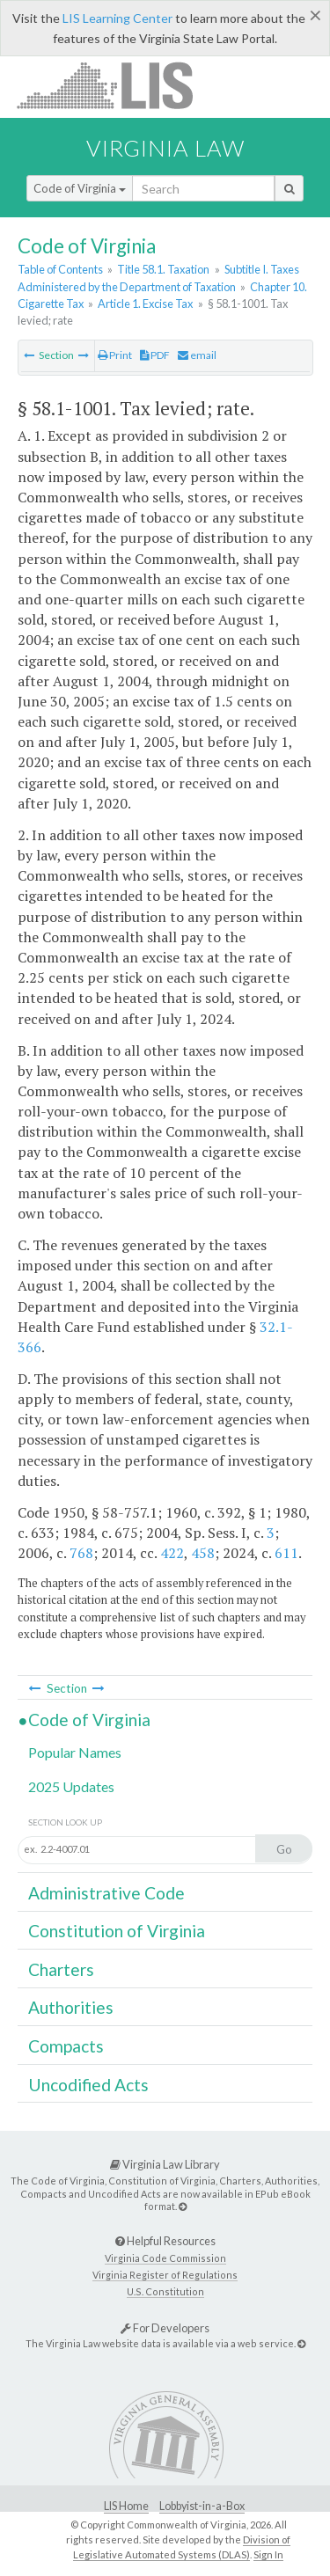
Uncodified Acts (88, 2085)
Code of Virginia (79, 188)
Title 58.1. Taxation (163, 269)
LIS (115, 85)
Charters (61, 1969)
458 (203, 1552)
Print (115, 355)
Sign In (268, 2554)
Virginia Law (165, 148)
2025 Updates (71, 1786)
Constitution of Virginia (116, 1931)
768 (81, 1552)
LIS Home (126, 2506)
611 (286, 1552)
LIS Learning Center (117, 18)
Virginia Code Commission (165, 2258)
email (197, 355)
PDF (155, 355)
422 (172, 1552)
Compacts (66, 2046)
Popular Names (74, 1752)
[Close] (315, 15)
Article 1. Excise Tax (145, 303)
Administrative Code (106, 1893)
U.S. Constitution (165, 2291)
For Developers (165, 2328)
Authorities (71, 2007)
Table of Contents (60, 269)
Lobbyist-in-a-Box (202, 2506)
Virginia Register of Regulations (165, 2274)
